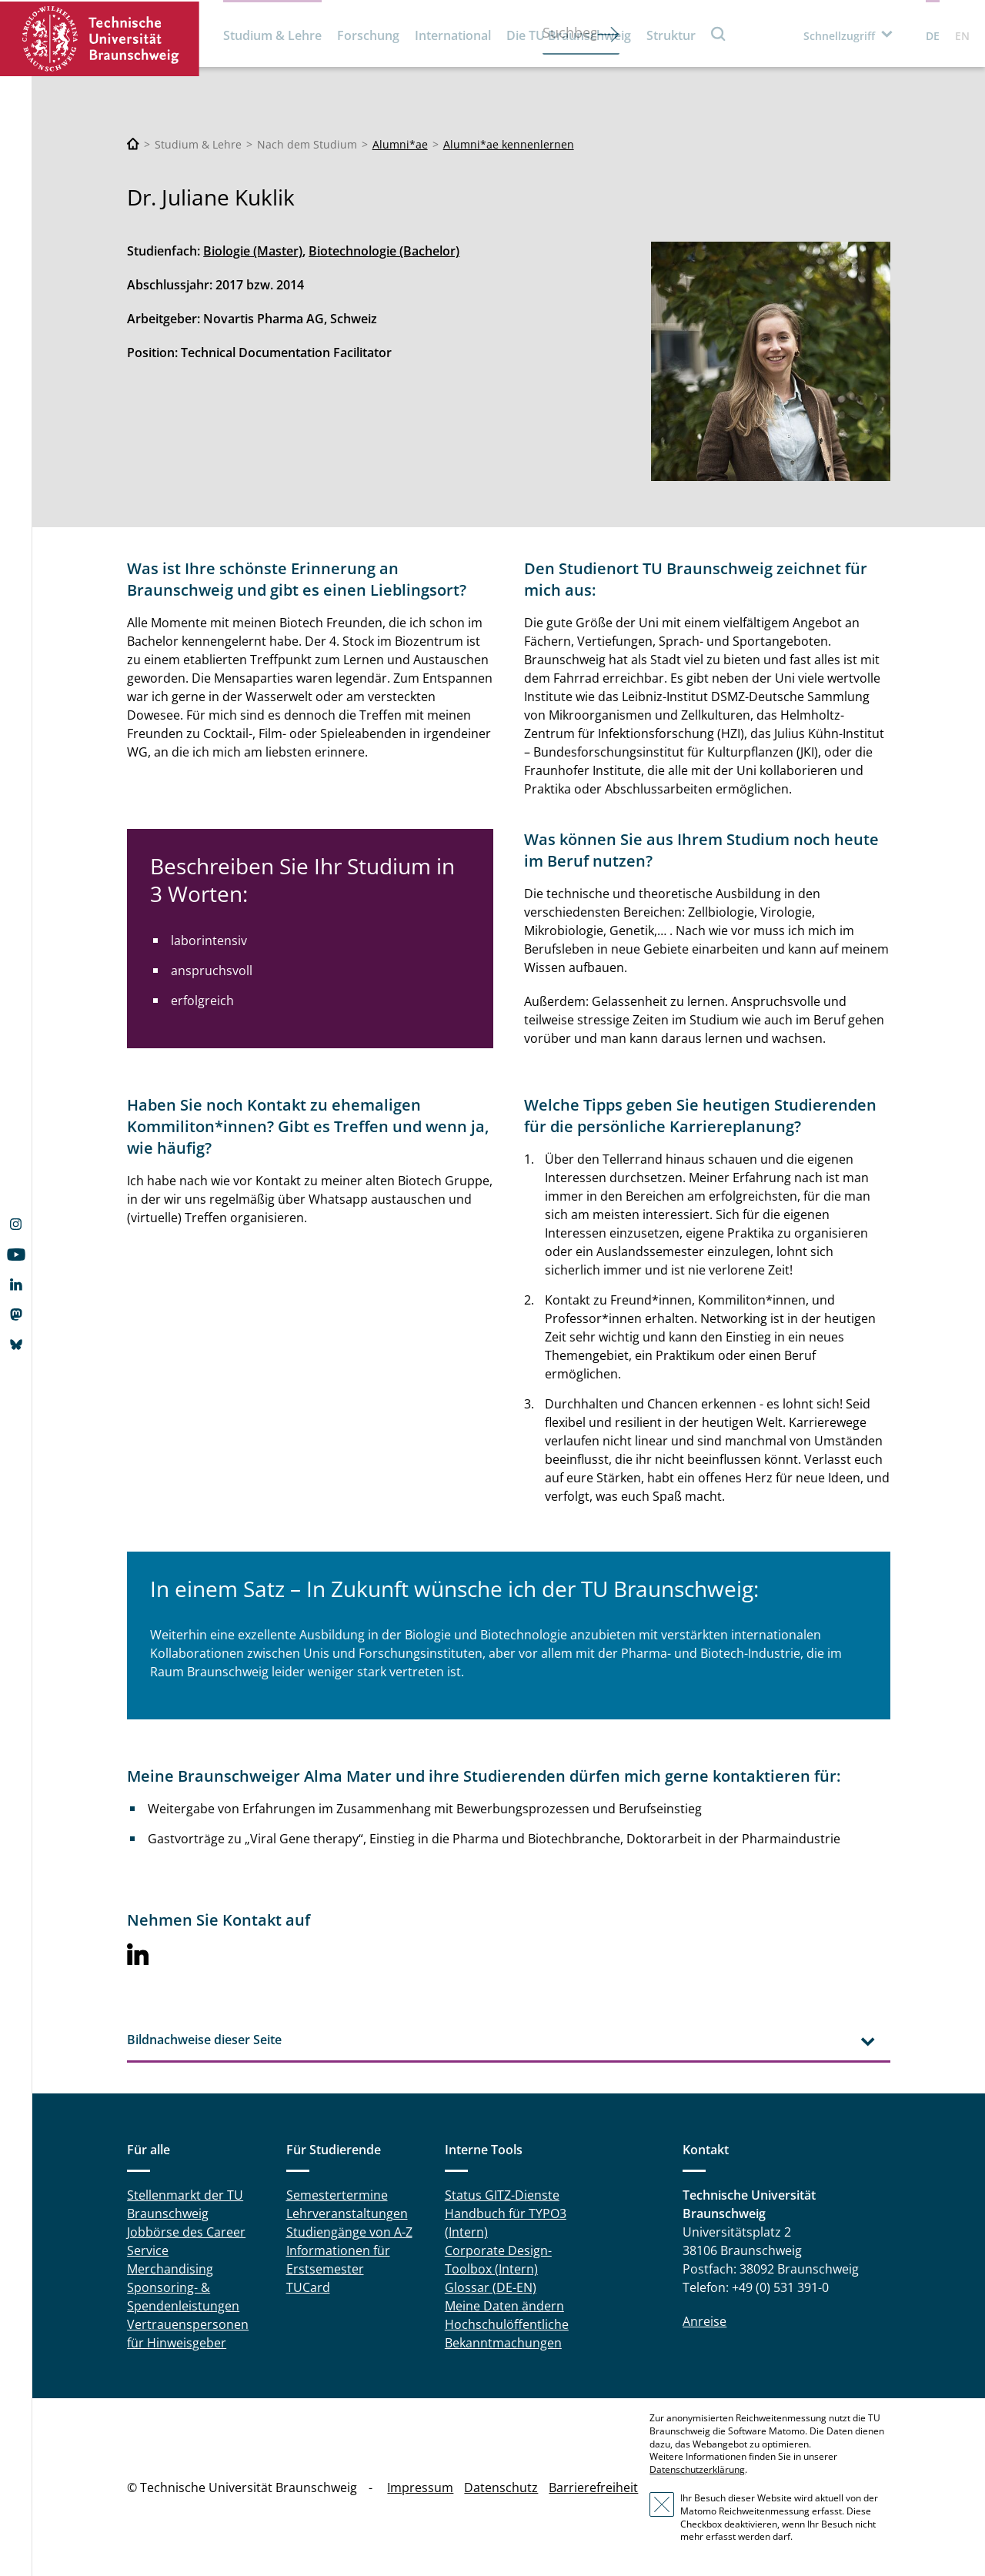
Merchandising (170, 2268)
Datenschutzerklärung (697, 2469)
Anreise (704, 2321)
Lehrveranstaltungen (347, 2213)
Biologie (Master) (252, 250)
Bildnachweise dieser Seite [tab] (204, 2039)
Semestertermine (337, 2195)
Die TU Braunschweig (568, 35)
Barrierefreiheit (593, 2487)
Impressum (420, 2487)
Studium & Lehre (272, 35)
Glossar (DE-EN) (490, 2287)
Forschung (368, 35)
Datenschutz (501, 2487)
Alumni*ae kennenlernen (508, 144)
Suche (718, 33)
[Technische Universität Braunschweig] (133, 144)
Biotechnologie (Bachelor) (384, 250)
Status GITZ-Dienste (502, 2195)
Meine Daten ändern (504, 2305)
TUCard (308, 2287)
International (453, 35)
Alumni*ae (400, 144)
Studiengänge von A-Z (349, 2232)
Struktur (671, 35)
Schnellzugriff (839, 35)
